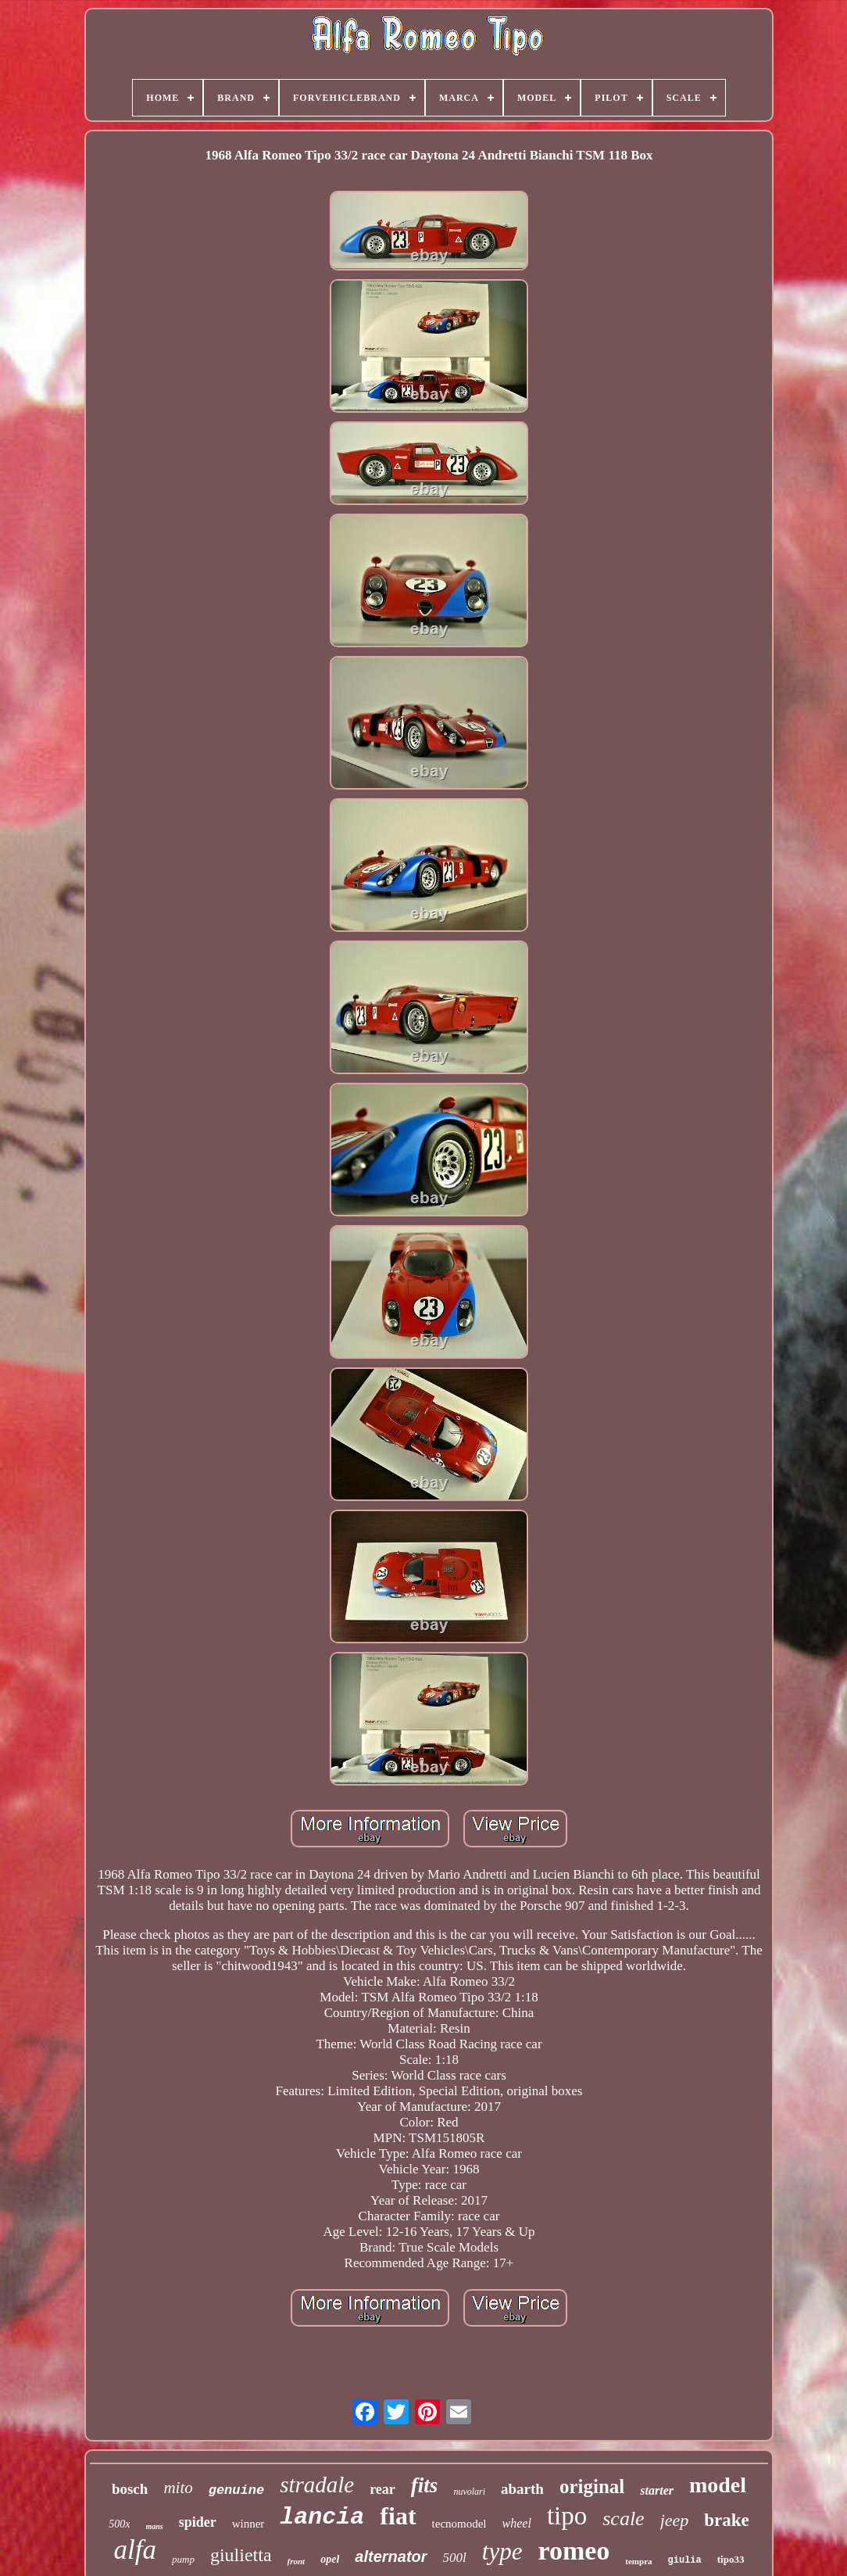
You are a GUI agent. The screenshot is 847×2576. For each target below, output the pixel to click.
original (591, 2486)
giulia (685, 2560)
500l (454, 2557)
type (502, 2551)
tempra (638, 2561)
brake (726, 2520)
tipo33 (731, 2559)
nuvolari (469, 2491)
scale (623, 2518)
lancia (322, 2517)
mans (154, 2526)
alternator (391, 2556)
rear (382, 2489)
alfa (135, 2550)
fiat (398, 2516)
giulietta (241, 2555)
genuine (236, 2490)
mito (177, 2487)
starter (657, 2490)
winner (248, 2523)
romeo (573, 2550)
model (717, 2485)
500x (119, 2524)
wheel (516, 2523)
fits (424, 2485)
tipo (567, 2516)
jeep (674, 2520)
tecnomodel (459, 2523)
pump (183, 2559)
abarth (522, 2489)
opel (329, 2559)
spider (197, 2522)
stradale (317, 2484)
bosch (130, 2489)
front (297, 2561)
